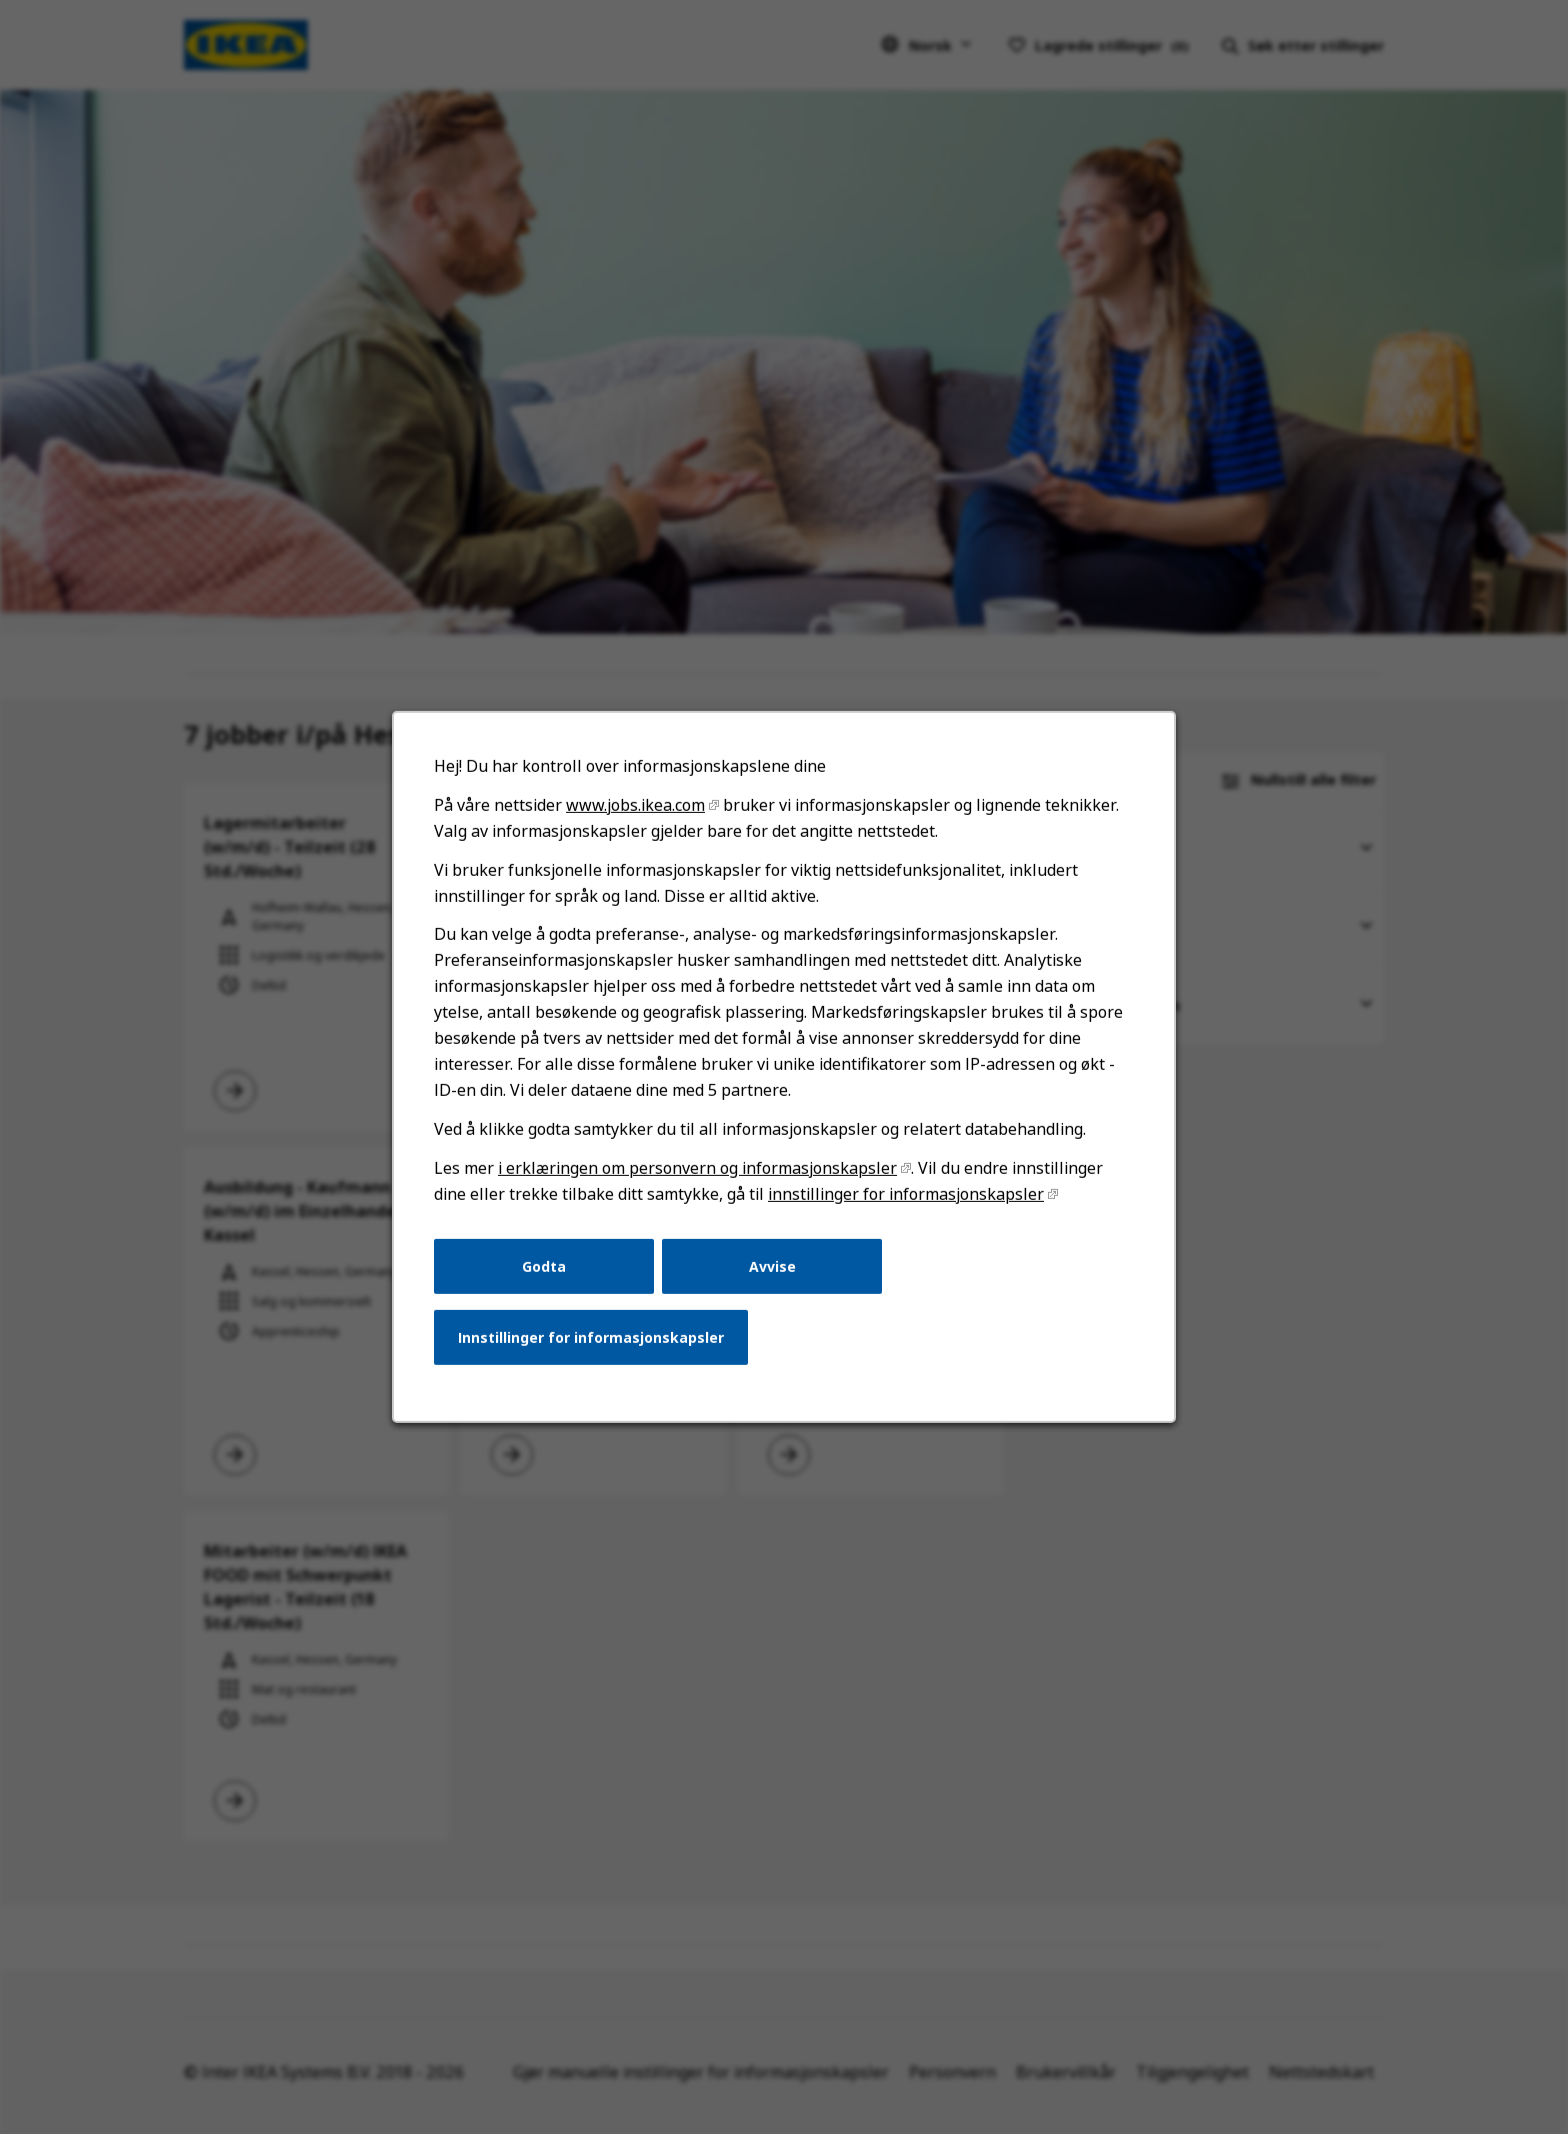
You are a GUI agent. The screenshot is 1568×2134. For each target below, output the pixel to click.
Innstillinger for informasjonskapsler (591, 1337)
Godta (544, 1265)
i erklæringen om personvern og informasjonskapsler (697, 1168)
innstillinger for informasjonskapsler (906, 1194)
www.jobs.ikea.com (635, 805)
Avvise (772, 1265)
